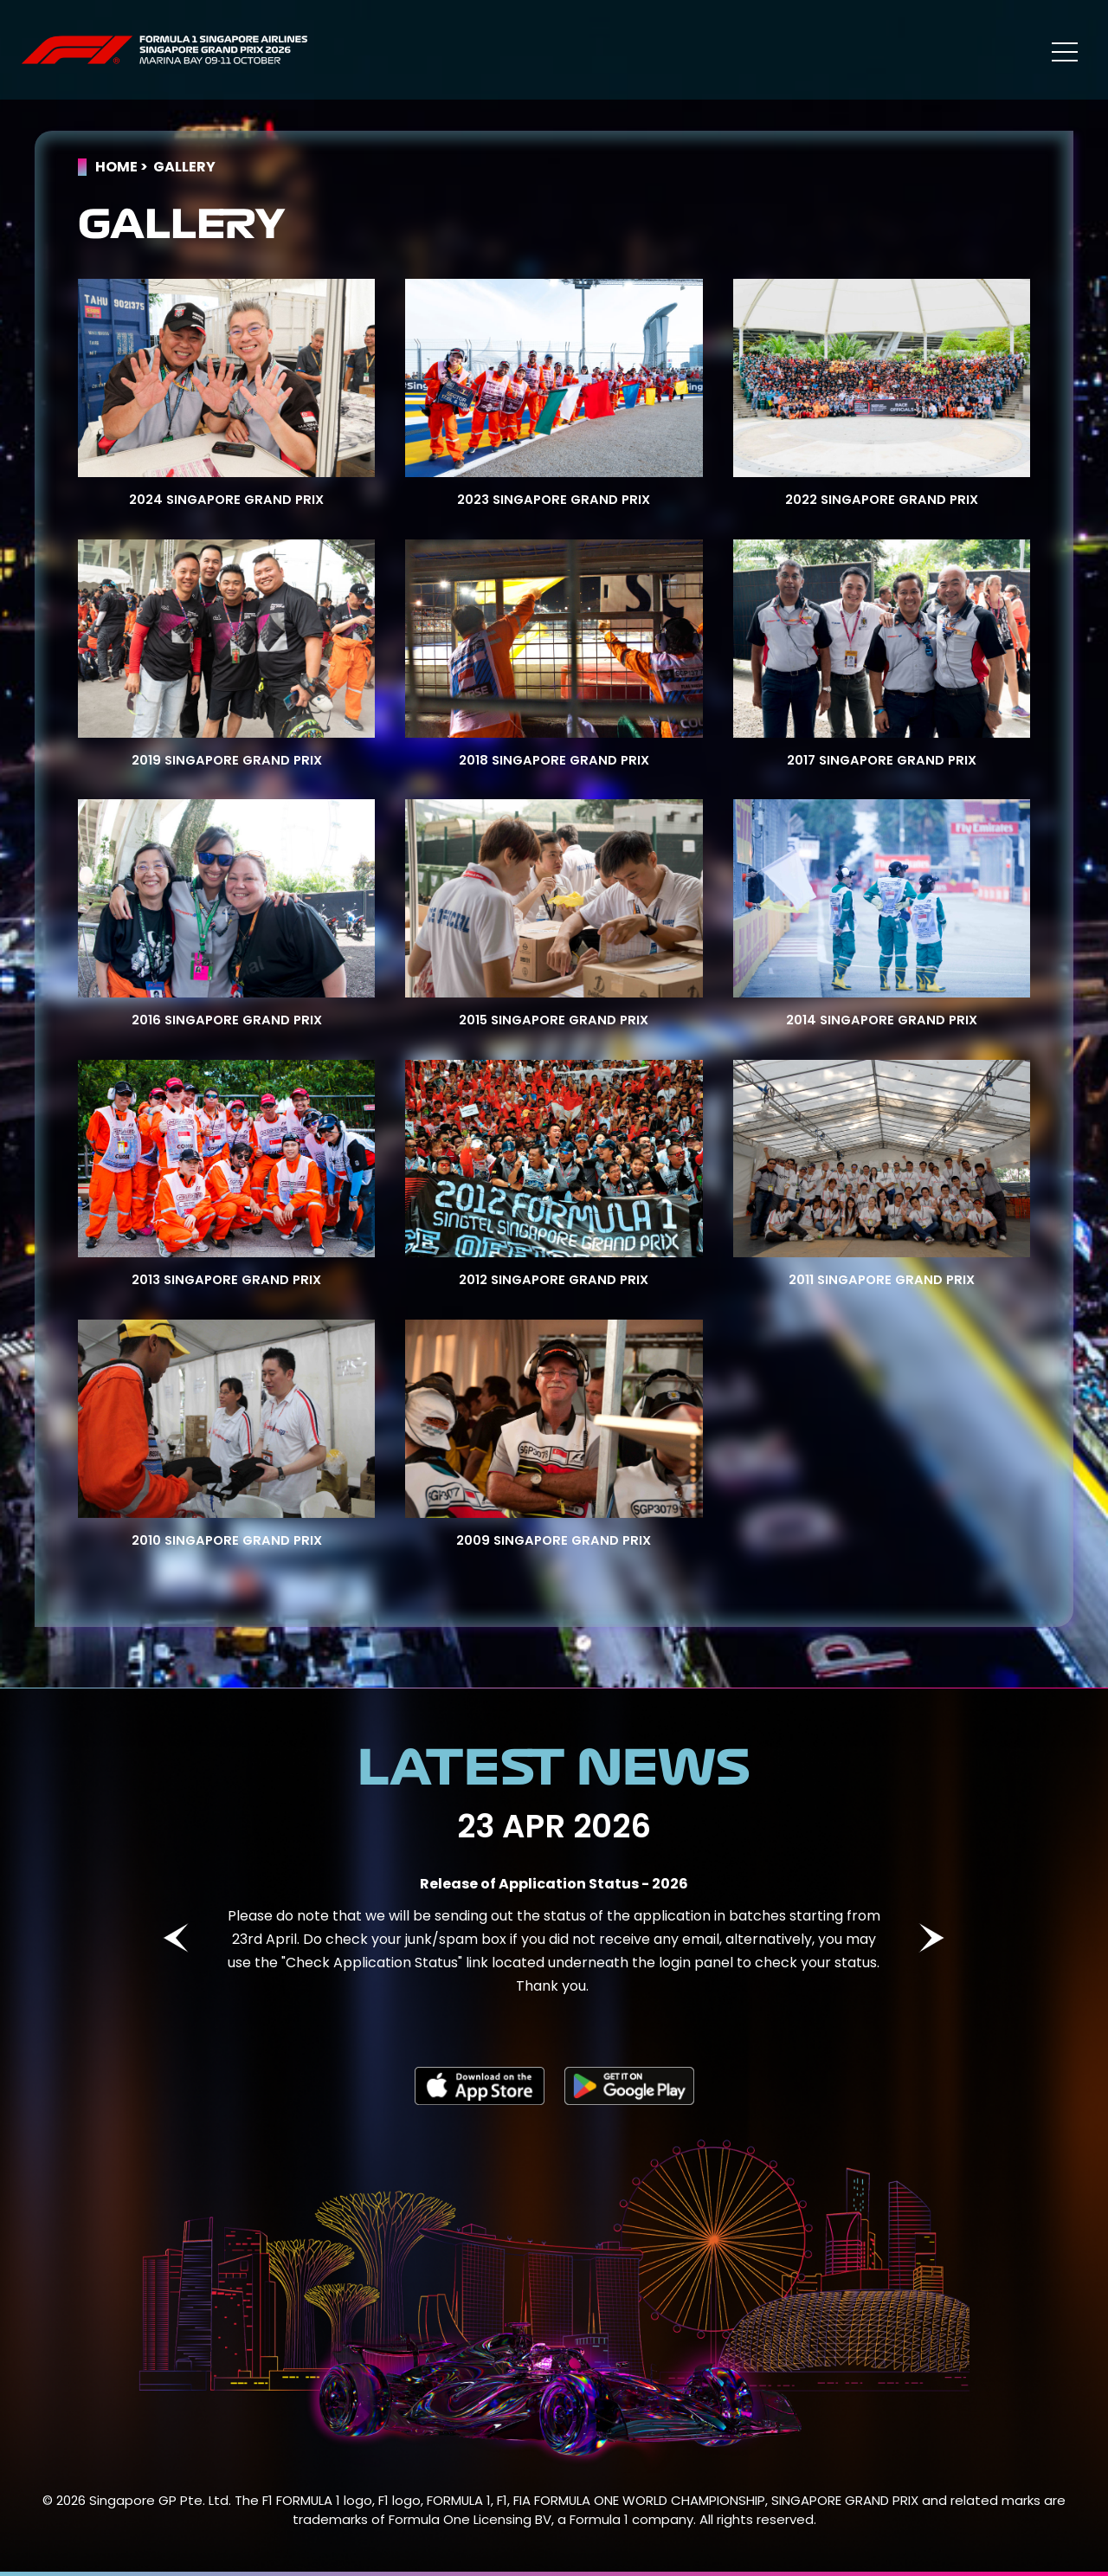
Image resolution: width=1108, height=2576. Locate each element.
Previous (176, 1938)
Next (931, 1938)
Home (116, 167)
